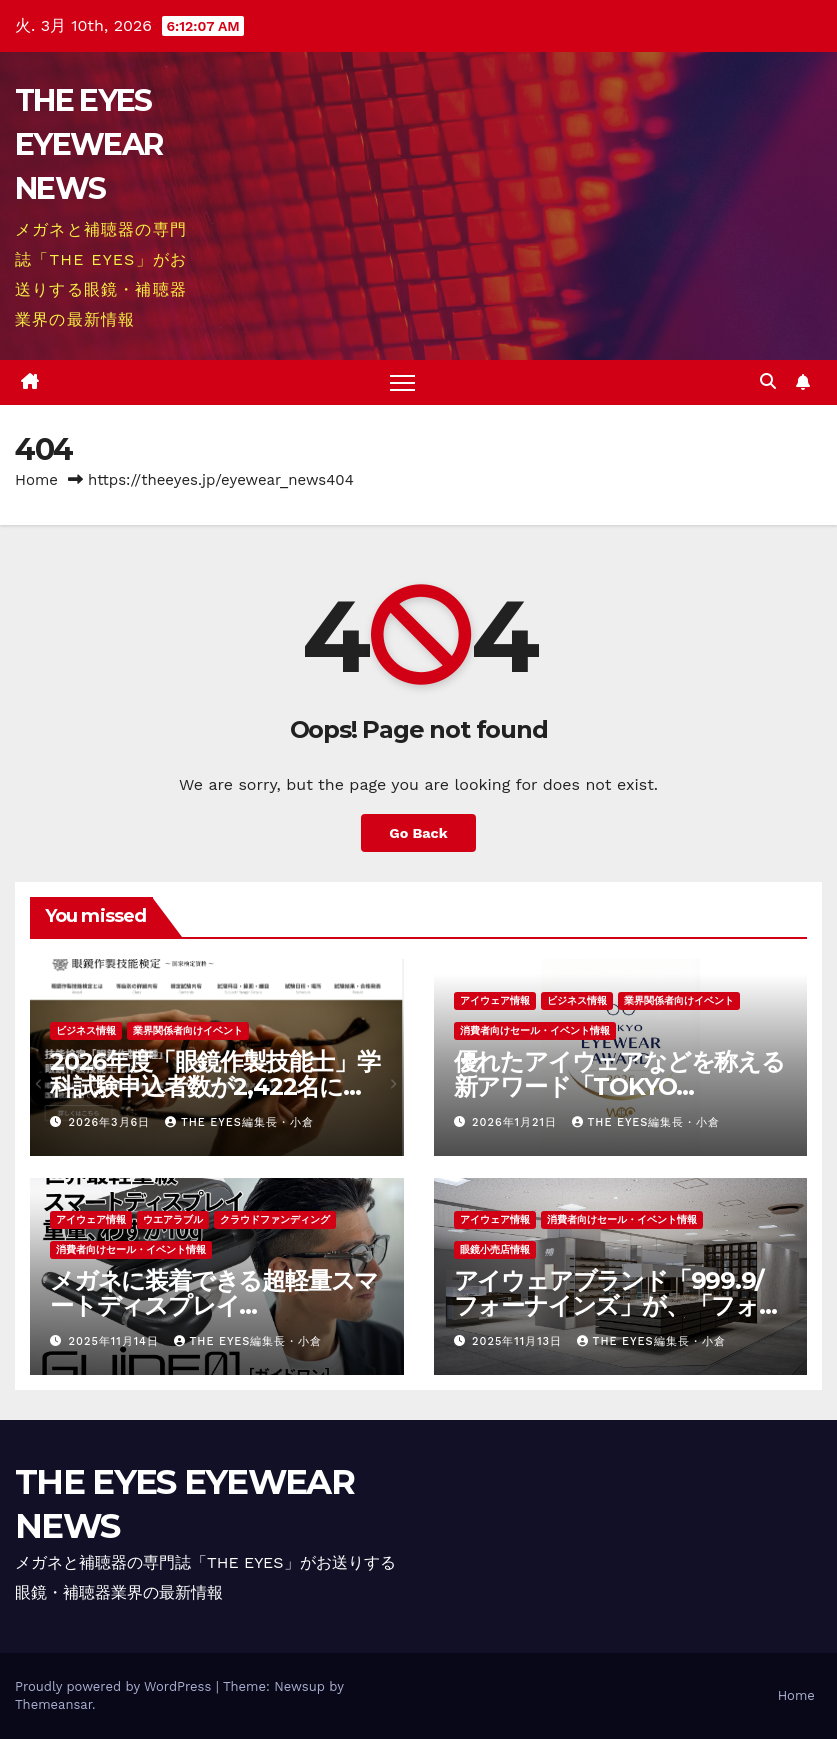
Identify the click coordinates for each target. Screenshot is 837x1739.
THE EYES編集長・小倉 (239, 1122)
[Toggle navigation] (402, 382)
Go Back (418, 833)
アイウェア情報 (495, 1000)
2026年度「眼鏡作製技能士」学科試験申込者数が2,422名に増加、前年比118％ (215, 1086)
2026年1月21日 (516, 1122)
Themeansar (53, 1704)
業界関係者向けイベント (188, 1030)
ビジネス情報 (86, 1030)
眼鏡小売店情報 (495, 1249)
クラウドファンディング (275, 1219)
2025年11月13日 (519, 1341)
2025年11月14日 (116, 1341)
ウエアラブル (173, 1219)
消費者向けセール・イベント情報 (535, 1030)
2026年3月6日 (112, 1122)
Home (36, 480)
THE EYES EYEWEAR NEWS (88, 144)
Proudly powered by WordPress (115, 1686)
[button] (768, 381)
